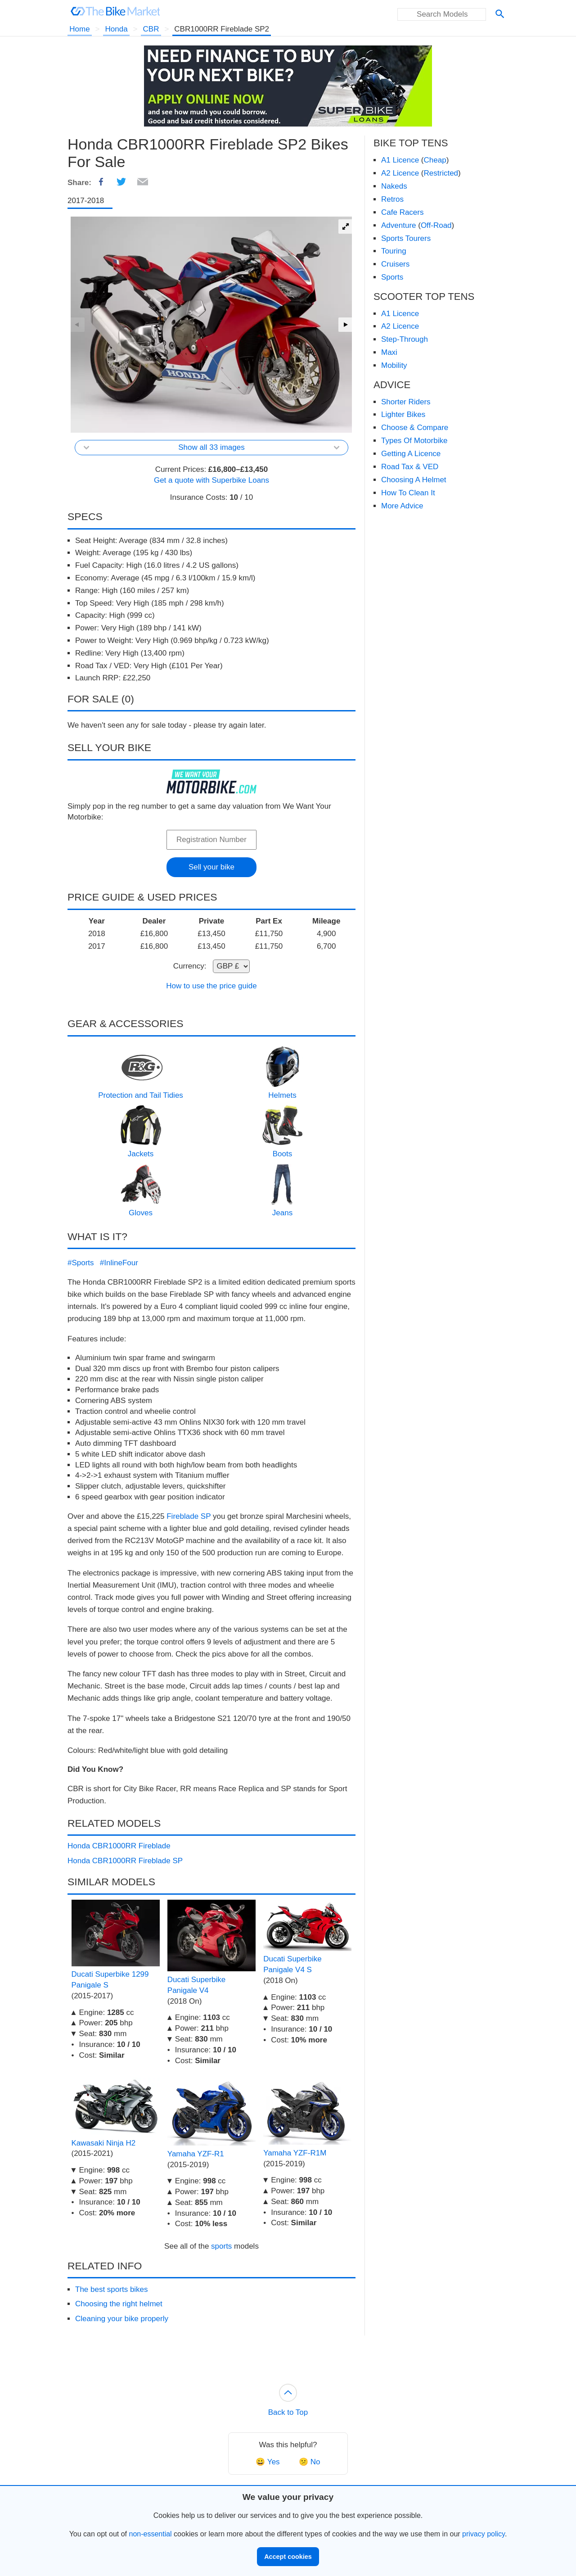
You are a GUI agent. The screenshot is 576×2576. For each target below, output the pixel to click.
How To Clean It (408, 493)
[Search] (499, 15)
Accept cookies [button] (288, 2556)
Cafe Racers (402, 212)
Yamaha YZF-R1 (195, 2154)
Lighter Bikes (403, 414)
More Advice (402, 506)
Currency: (190, 966)
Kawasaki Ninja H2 (104, 2143)
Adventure (398, 225)
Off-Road (436, 225)
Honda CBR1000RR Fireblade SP (125, 1860)
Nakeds (394, 186)
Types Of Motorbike (414, 440)
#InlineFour (119, 1263)
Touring (393, 251)
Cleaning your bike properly (121, 2318)
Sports (392, 277)
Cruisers (395, 264)
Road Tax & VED (409, 466)
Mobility (394, 365)
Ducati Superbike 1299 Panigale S (110, 1979)
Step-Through (404, 339)
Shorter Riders (406, 402)
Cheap (435, 160)
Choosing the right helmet (118, 2304)
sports (221, 2246)
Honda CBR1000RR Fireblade (119, 1846)
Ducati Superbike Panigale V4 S (292, 1964)
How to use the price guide (211, 986)
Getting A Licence (411, 453)
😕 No (309, 2462)
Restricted (441, 173)
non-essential (150, 2534)
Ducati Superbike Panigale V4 (196, 1985)
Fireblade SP (188, 1516)
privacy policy (483, 2534)
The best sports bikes (111, 2289)
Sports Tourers (406, 238)
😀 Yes (267, 2462)
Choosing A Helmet (413, 479)
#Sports (81, 1263)
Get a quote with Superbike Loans (211, 480)
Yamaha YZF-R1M (294, 2153)
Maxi (389, 352)
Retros (392, 199)
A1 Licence (400, 160)
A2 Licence (400, 173)
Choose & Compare (414, 427)
